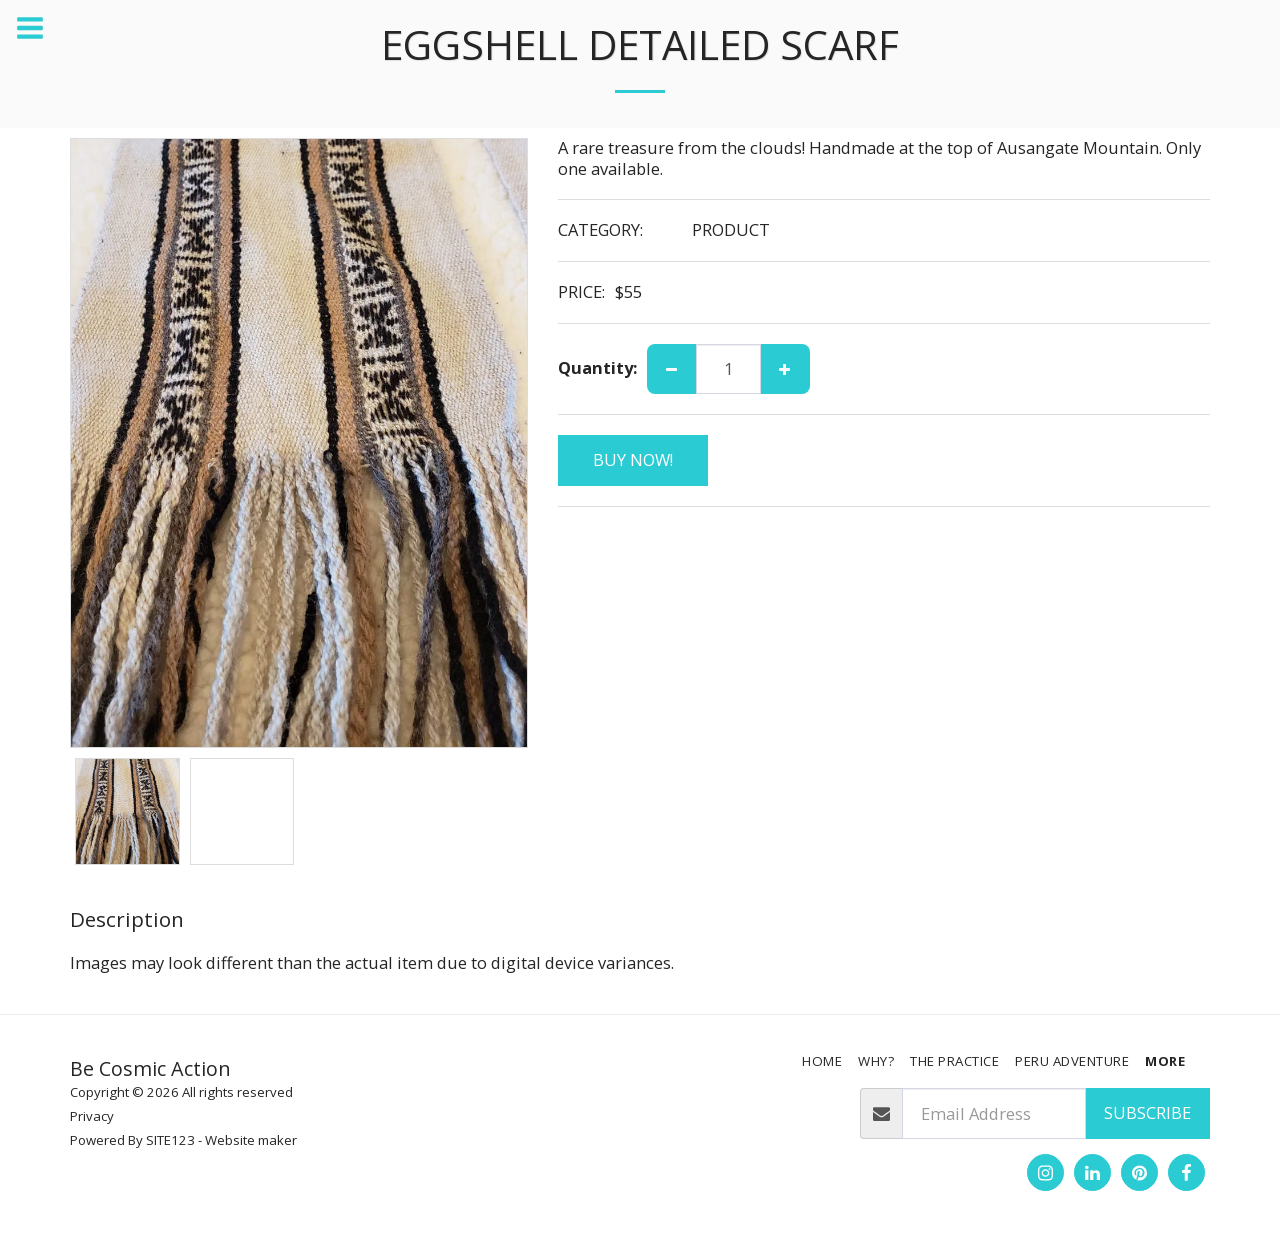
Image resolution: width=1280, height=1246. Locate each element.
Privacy (92, 1116)
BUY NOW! (633, 459)
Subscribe (1147, 1112)
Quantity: (597, 368)
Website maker (251, 1140)
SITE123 (170, 1140)
